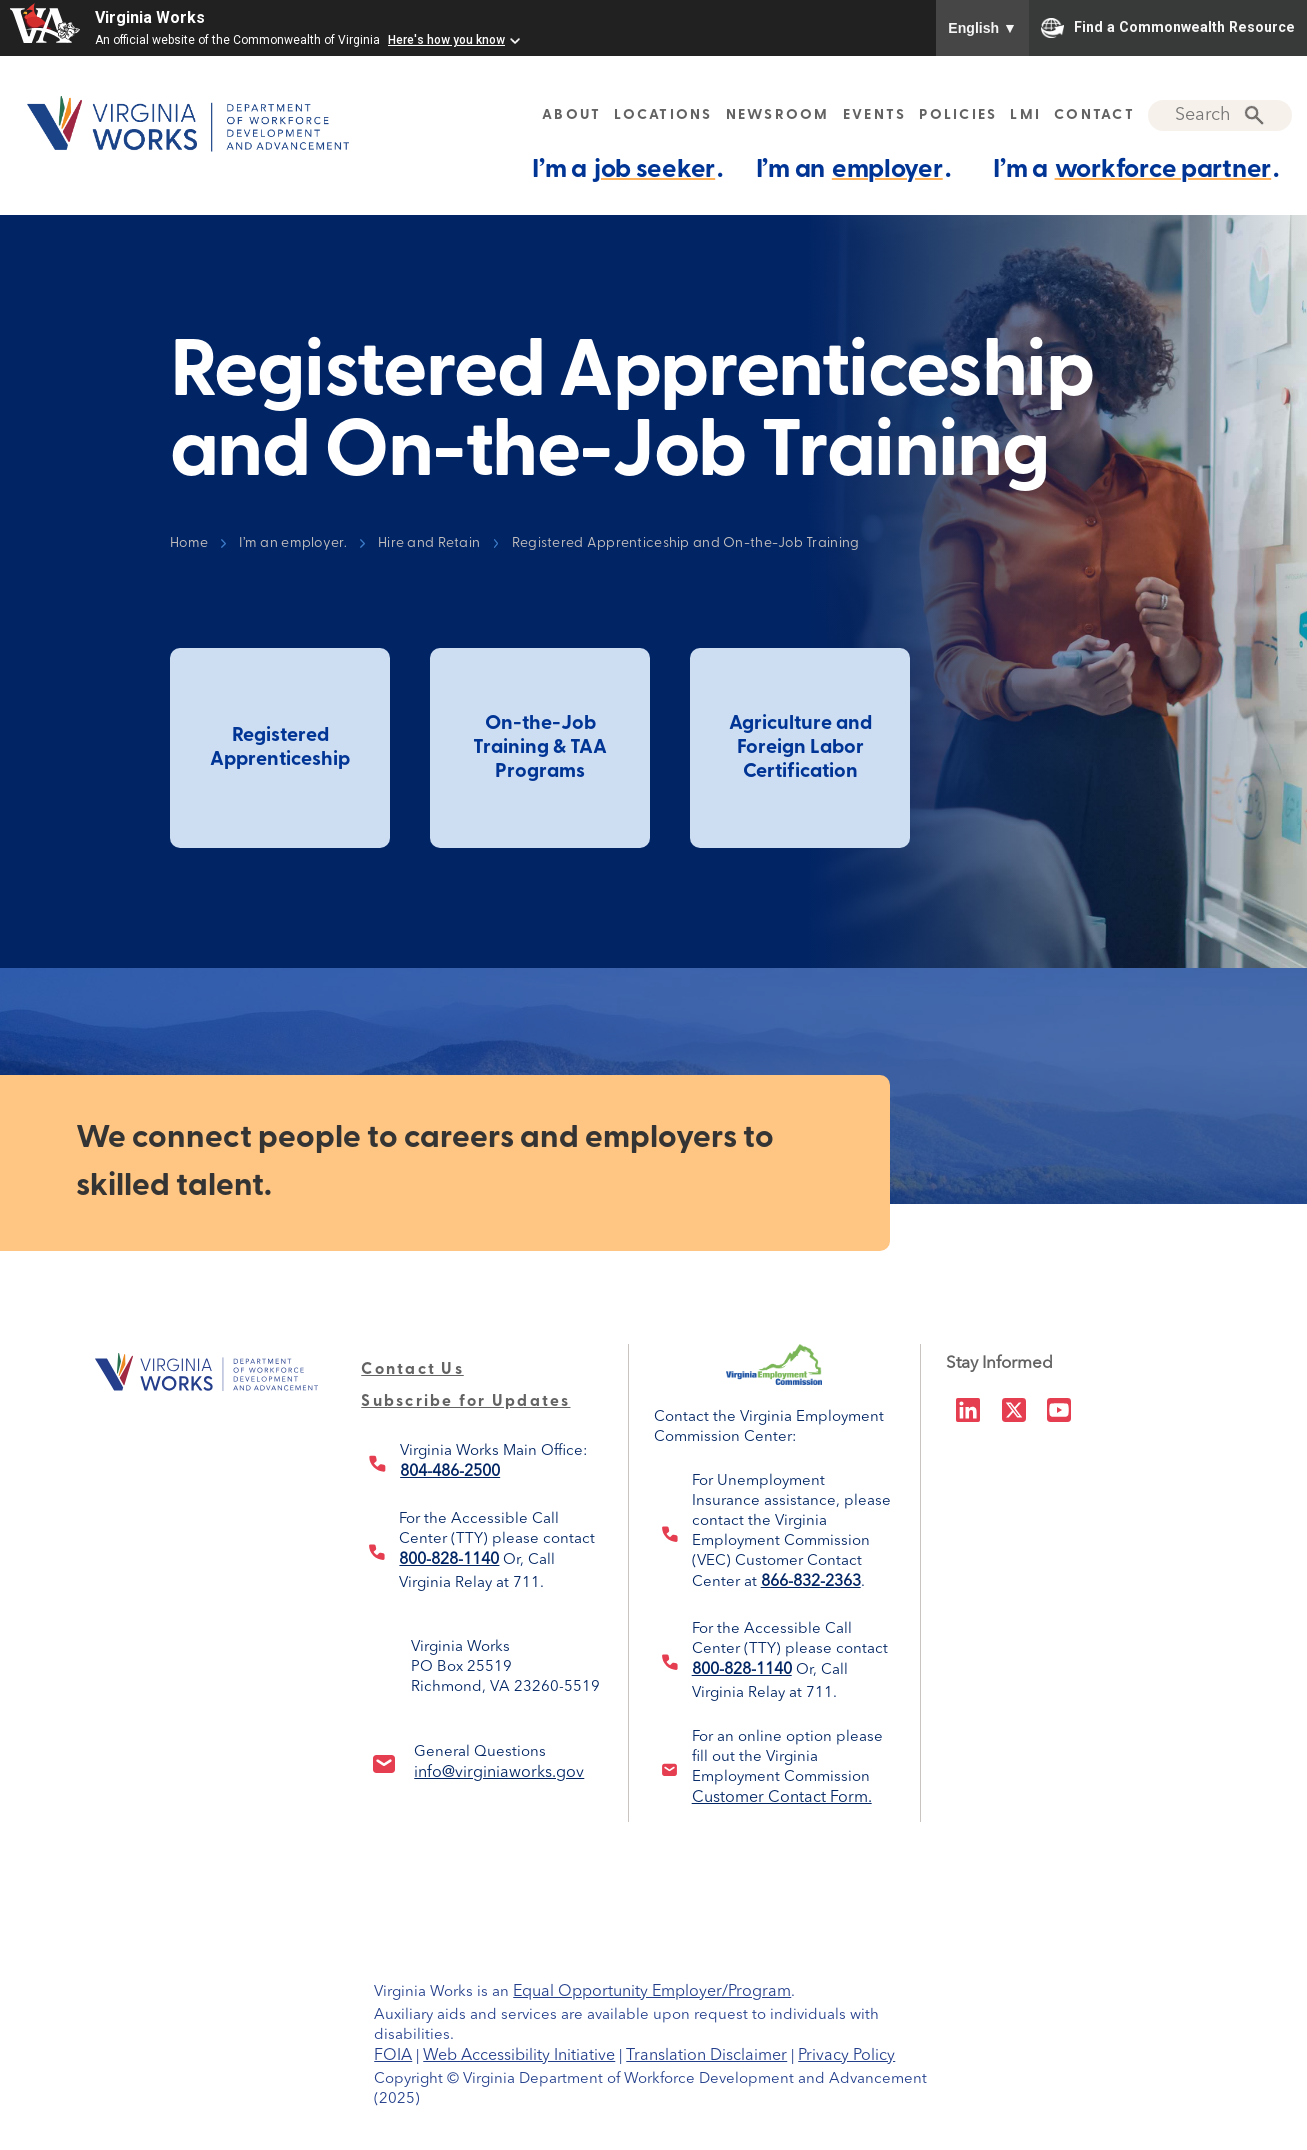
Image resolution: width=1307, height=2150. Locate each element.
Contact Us (412, 1370)
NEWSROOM (778, 115)
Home (189, 543)
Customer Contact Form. (782, 1798)
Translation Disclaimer (706, 2056)
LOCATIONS (663, 115)
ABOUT (571, 115)
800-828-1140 (449, 1560)
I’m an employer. (292, 543)
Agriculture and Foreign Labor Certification (800, 748)
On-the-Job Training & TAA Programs (540, 748)
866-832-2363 (811, 1582)
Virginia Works (150, 17)
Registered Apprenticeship (280, 748)
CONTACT (1094, 115)
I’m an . (853, 169)
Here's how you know (446, 40)
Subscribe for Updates (465, 1402)
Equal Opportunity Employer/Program (652, 1992)
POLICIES (958, 115)
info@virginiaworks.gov (499, 1773)
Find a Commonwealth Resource (1168, 28)
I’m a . (627, 169)
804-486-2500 (450, 1472)
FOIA (393, 2056)
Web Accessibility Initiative (519, 2056)
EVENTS (875, 115)
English (982, 28)
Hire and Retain (429, 543)
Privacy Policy (846, 2056)
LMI (1025, 115)
